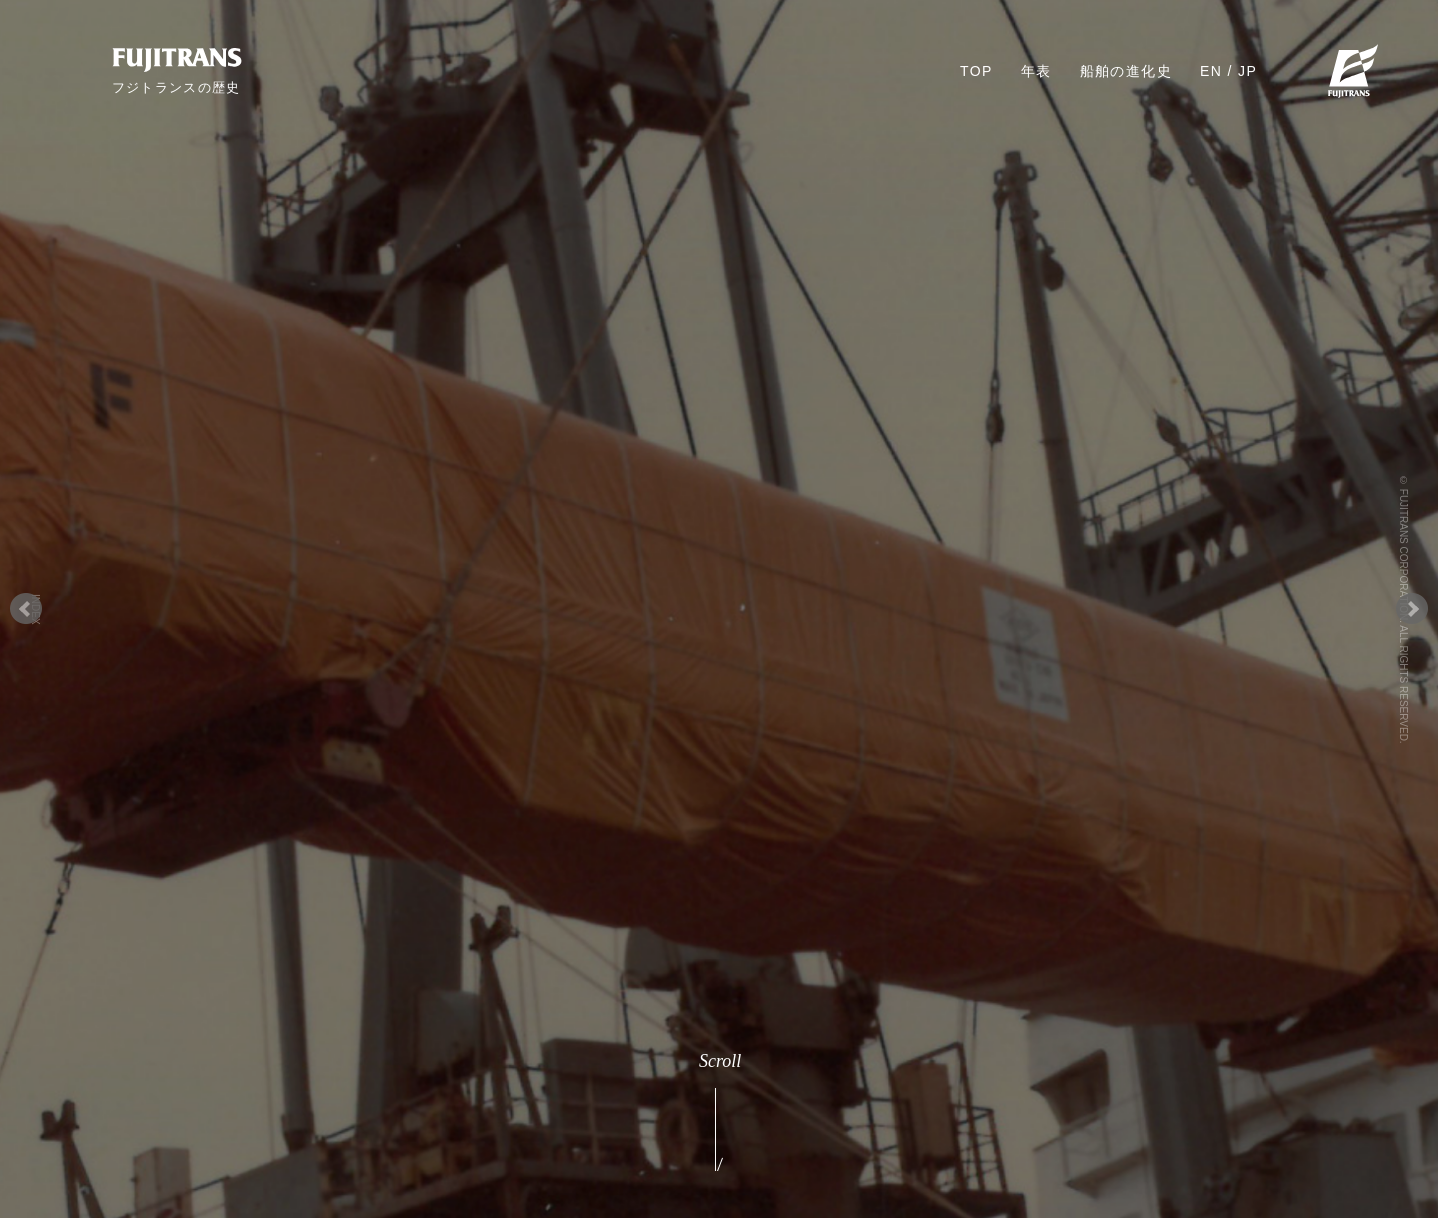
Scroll (719, 1115)
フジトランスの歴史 (176, 87)
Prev (26, 609)
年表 (1036, 71)
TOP (976, 71)
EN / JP (1228, 71)
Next (1412, 609)
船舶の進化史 (1126, 71)
